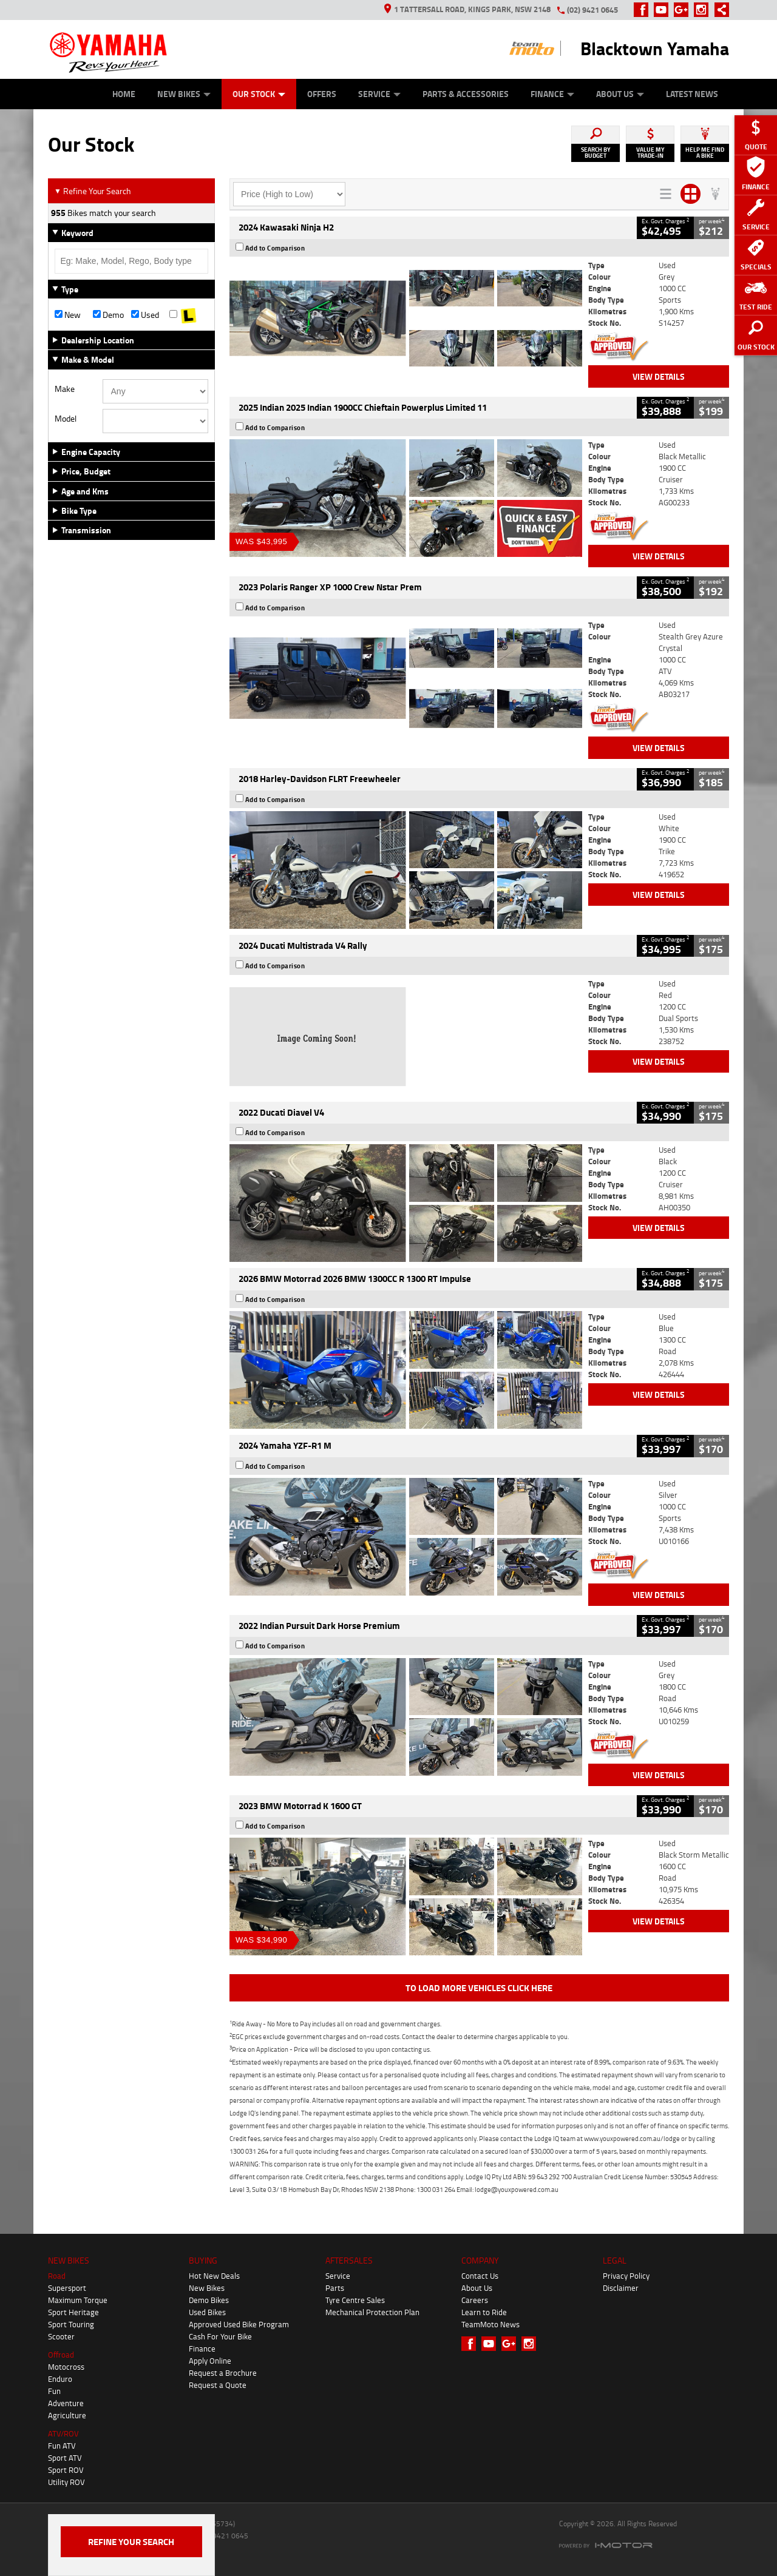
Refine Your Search (92, 190)
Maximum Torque (77, 2300)
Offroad (61, 2354)
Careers (474, 2300)
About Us (620, 93)
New (68, 314)
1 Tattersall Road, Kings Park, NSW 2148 (467, 9)
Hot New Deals (214, 2276)
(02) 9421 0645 (592, 10)
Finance (552, 93)
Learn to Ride (484, 2312)
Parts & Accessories (465, 93)
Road (57, 2276)
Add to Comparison (275, 248)
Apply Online (210, 2361)
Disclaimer (621, 2288)
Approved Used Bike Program (239, 2324)
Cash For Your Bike (220, 2336)
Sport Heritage (73, 2312)
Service (379, 93)
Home (123, 93)
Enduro (60, 2379)
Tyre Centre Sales (355, 2300)
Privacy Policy (626, 2276)
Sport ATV (65, 2458)
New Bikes (184, 93)
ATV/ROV (63, 2433)
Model (65, 418)
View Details (659, 376)
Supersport (67, 2288)
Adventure (66, 2403)
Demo (108, 314)
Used (145, 314)
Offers (321, 93)
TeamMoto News (490, 2324)
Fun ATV (62, 2445)
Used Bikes (207, 2312)
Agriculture (67, 2415)
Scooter (61, 2336)
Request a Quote (217, 2385)
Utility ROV (66, 2482)
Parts (334, 2288)
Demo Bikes (209, 2300)
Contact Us (479, 2276)
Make (65, 388)
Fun (54, 2391)
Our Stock (258, 93)
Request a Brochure (223, 2373)
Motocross (66, 2367)
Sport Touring (71, 2324)
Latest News (692, 93)
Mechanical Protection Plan (372, 2312)
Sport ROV (66, 2470)
